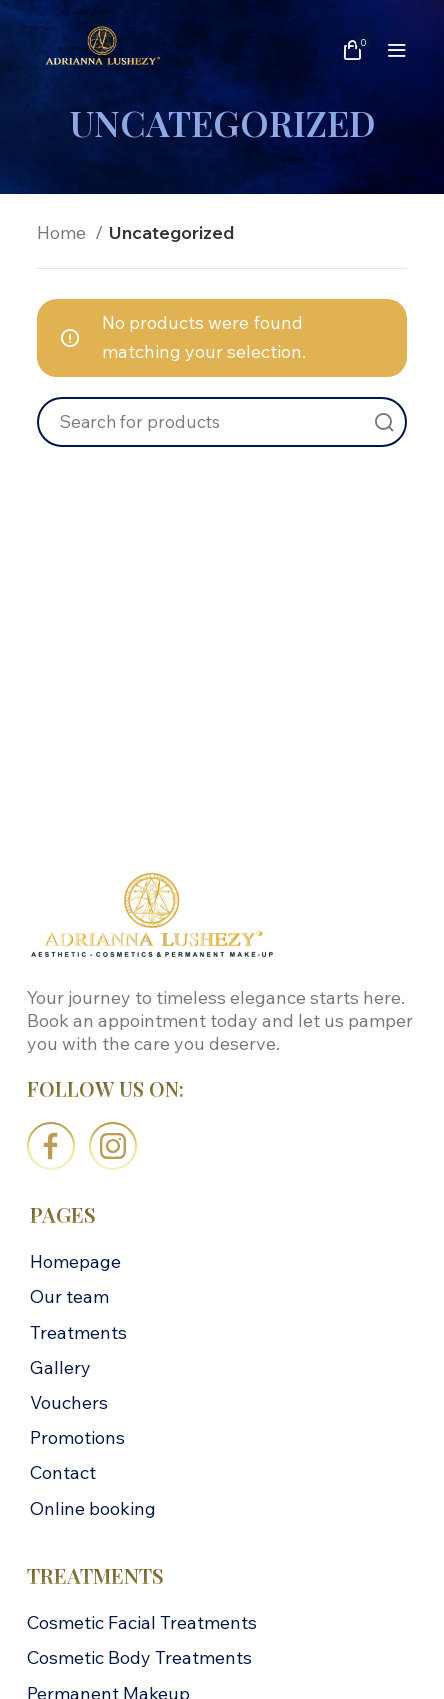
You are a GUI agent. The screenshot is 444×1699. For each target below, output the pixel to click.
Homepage (75, 1261)
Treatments (78, 1332)
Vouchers (69, 1402)
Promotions (77, 1437)
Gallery (60, 1367)
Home (63, 232)
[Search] (222, 422)
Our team (69, 1296)
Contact (63, 1472)
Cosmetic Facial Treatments (142, 1622)
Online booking (93, 1508)
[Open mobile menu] (397, 50)
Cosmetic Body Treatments (139, 1657)
